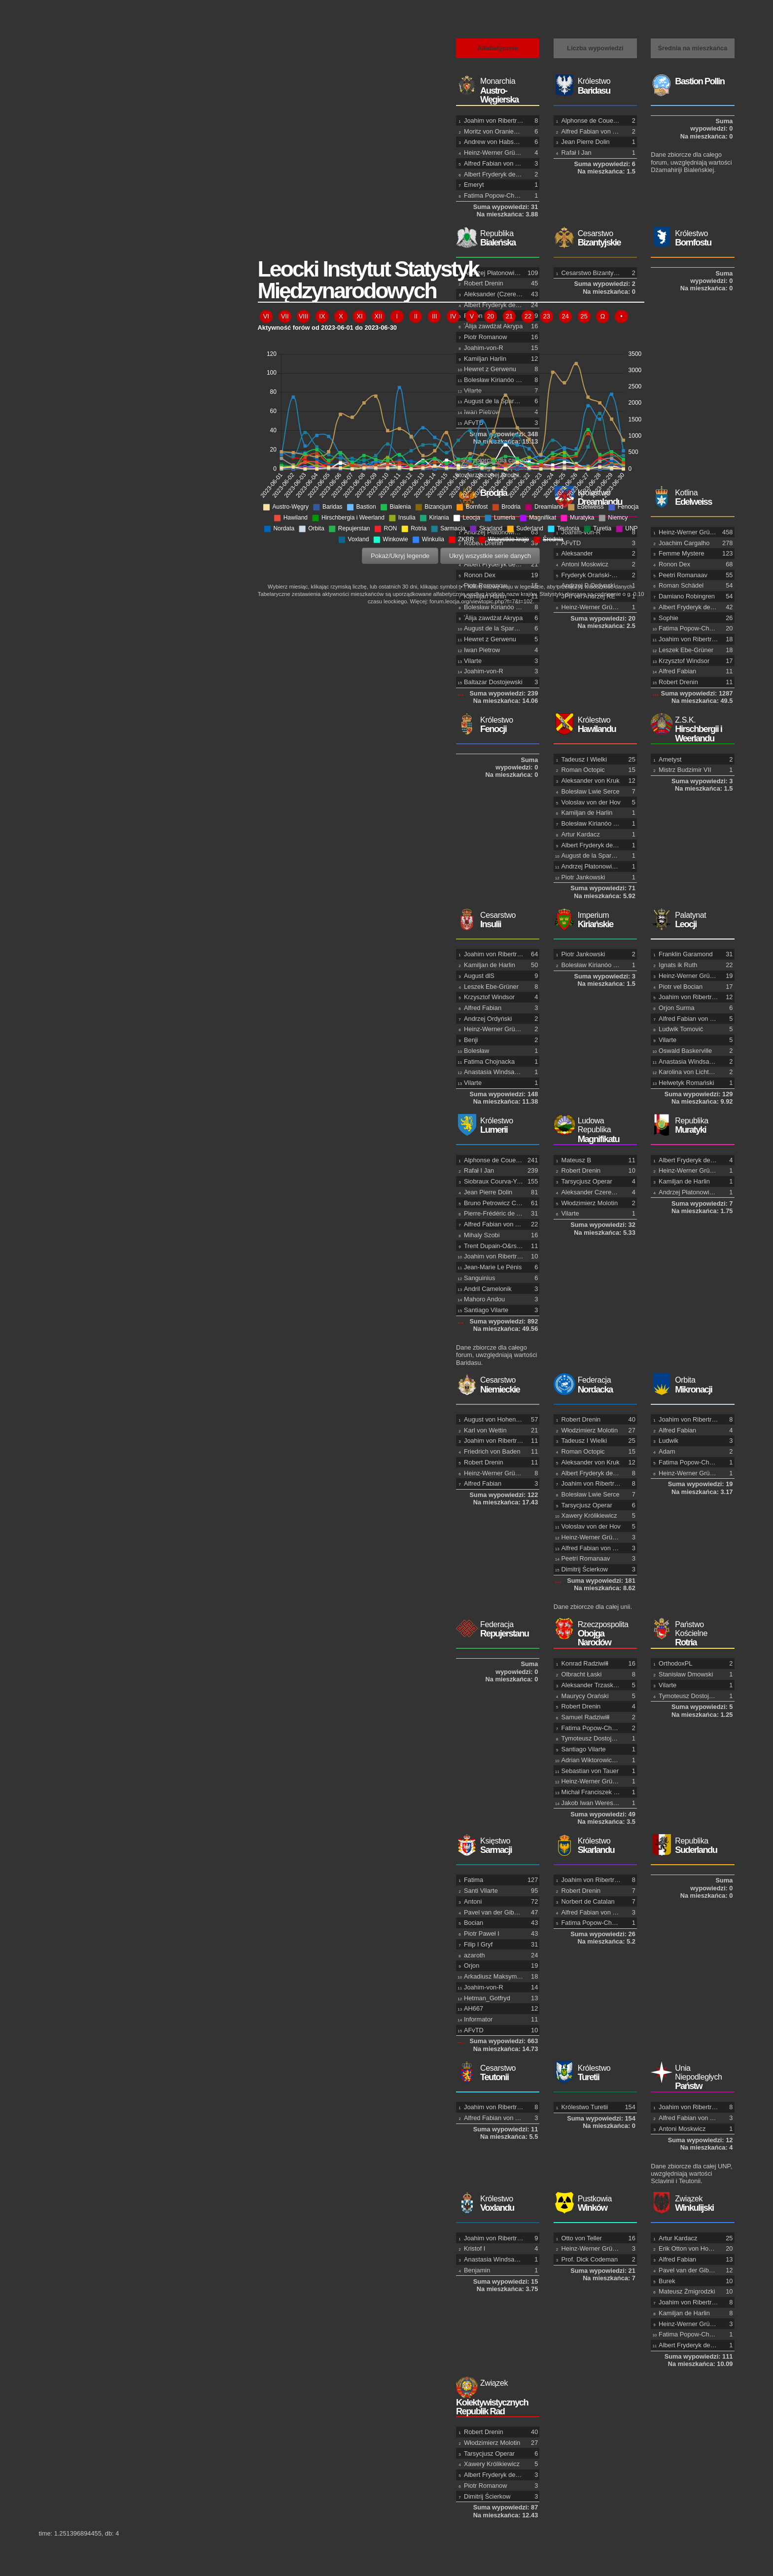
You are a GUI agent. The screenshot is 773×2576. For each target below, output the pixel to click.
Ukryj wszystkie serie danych (490, 555)
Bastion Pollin (699, 81)
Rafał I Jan (577, 152)
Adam (667, 1451)
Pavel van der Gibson (689, 2270)
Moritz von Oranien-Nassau (502, 131)
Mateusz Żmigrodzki (687, 2291)
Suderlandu (692, 1846)
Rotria (692, 1634)
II (416, 316)
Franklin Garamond (686, 954)
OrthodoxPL (675, 1663)
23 (546, 316)
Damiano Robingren (687, 596)
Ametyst (670, 759)
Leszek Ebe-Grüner (686, 650)
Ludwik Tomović (681, 1029)
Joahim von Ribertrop (494, 120)
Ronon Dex (674, 564)
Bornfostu (692, 238)
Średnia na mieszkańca (692, 48)
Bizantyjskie (595, 238)
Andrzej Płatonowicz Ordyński (700, 1192)
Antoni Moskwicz (682, 2128)
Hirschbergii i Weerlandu (692, 729)
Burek (667, 2281)
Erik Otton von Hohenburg (695, 2248)
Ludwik (668, 1440)
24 (565, 316)
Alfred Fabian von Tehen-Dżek (506, 163)
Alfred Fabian (677, 671)
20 (490, 316)
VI (266, 316)
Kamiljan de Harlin (684, 1181)
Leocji (692, 920)
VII (285, 316)
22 (528, 316)
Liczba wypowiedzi (595, 48)
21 (509, 316)
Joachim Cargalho (684, 543)
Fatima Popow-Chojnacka (500, 195)
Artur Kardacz (678, 2238)
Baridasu (595, 86)
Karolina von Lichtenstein (694, 1072)
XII (379, 316)
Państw (692, 2077)
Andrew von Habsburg (495, 141)
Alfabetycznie (498, 48)
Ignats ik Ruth (678, 965)
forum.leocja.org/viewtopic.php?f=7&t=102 (480, 601)
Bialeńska (497, 238)
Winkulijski (692, 2203)
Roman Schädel (681, 585)
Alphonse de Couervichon (598, 120)
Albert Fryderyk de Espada (501, 174)
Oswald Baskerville (685, 1050)
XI (359, 316)
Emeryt (474, 184)
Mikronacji (692, 1385)
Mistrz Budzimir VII (685, 769)
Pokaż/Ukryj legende (400, 555)
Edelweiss (692, 497)
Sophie (668, 618)
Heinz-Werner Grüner (494, 152)
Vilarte (667, 1040)
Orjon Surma (677, 1007)
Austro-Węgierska (497, 90)
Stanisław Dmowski (686, 1674)
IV (453, 316)
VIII (303, 316)
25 (584, 316)
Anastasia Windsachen (691, 1061)
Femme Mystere (681, 553)
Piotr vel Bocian (681, 986)
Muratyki (692, 1125)
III (434, 316)
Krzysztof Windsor (684, 660)
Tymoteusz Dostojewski (692, 1696)
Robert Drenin (678, 682)
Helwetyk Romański (686, 1082)
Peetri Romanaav (683, 575)
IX (322, 316)
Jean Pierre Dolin (586, 141)
